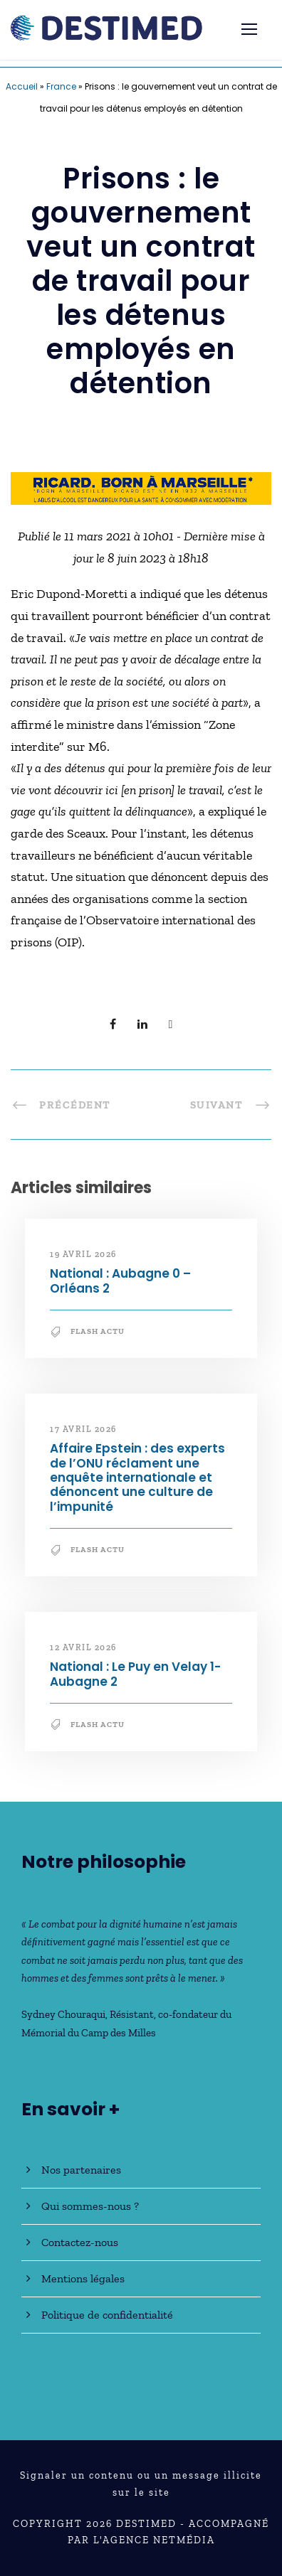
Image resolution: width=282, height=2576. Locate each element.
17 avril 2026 (83, 1429)
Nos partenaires (81, 2169)
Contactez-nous (79, 2242)
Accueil (22, 86)
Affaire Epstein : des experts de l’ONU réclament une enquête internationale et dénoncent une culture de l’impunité (137, 1477)
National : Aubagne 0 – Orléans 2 (120, 1280)
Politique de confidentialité (107, 2314)
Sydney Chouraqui (63, 2014)
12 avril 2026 (83, 1647)
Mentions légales (83, 2278)
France (61, 86)
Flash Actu (97, 1331)
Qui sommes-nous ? (90, 2206)
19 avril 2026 (83, 1254)
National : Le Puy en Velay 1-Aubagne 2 (135, 1673)
